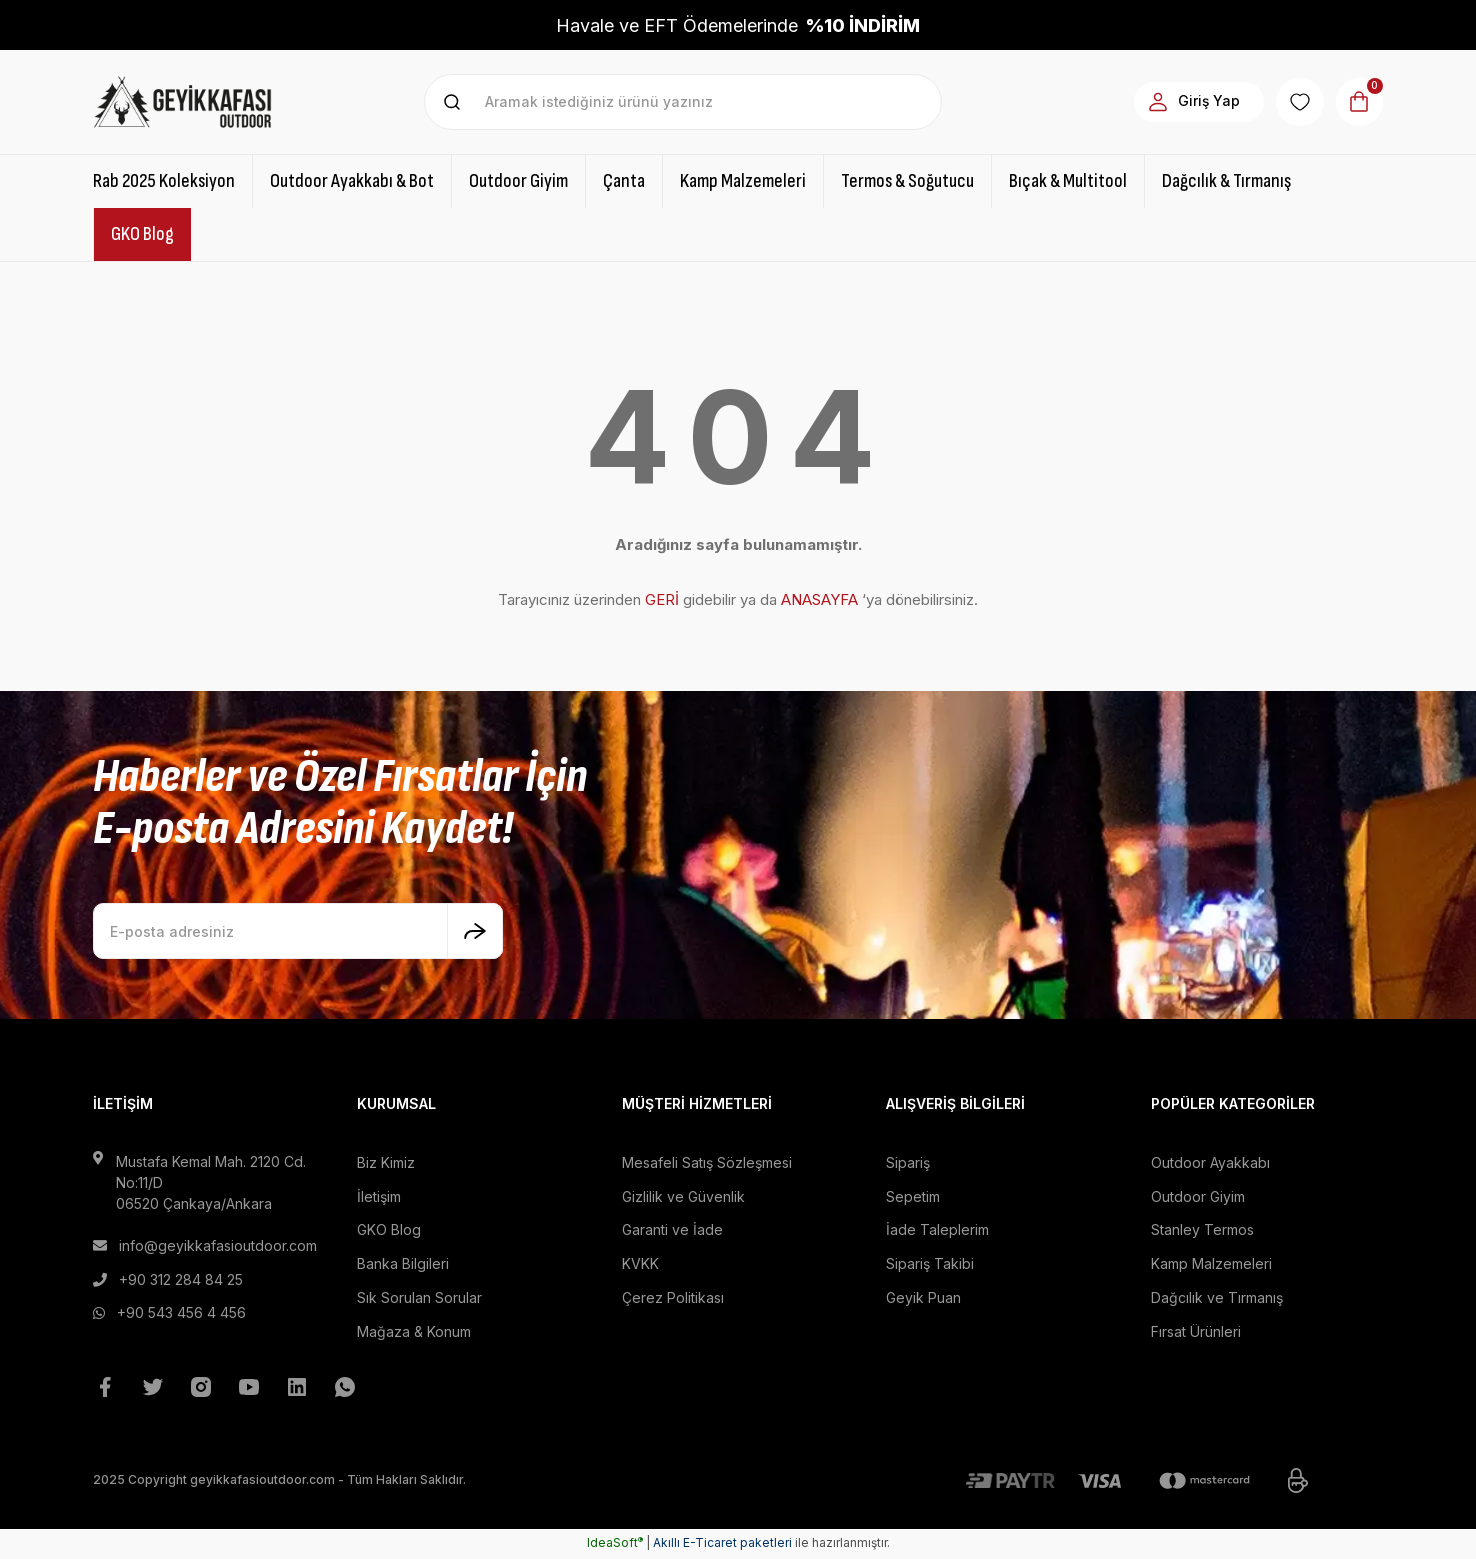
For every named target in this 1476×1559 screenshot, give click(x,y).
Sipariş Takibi (930, 1264)
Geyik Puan (923, 1298)
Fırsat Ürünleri (1196, 1332)
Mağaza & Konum (414, 1332)
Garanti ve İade (672, 1230)
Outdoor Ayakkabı (1210, 1162)
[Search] (683, 102)
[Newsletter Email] (298, 931)
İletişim (379, 1196)
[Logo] (182, 102)
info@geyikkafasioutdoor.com (218, 1245)
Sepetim (913, 1196)
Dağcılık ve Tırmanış (1217, 1298)
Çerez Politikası (673, 1298)
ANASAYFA (819, 599)
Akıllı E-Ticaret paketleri (722, 1544)
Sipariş (908, 1162)
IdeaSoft (615, 1544)
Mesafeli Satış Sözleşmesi (707, 1162)
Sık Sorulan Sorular (419, 1298)
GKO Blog (389, 1230)
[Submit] (475, 931)
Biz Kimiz (386, 1162)
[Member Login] (1191, 102)
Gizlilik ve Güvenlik (683, 1196)
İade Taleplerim (937, 1230)
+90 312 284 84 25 (181, 1279)
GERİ (662, 599)
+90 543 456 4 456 (181, 1313)
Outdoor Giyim (1198, 1196)
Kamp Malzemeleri (1211, 1264)
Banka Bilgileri (403, 1264)
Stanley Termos (1202, 1230)
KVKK (640, 1264)
